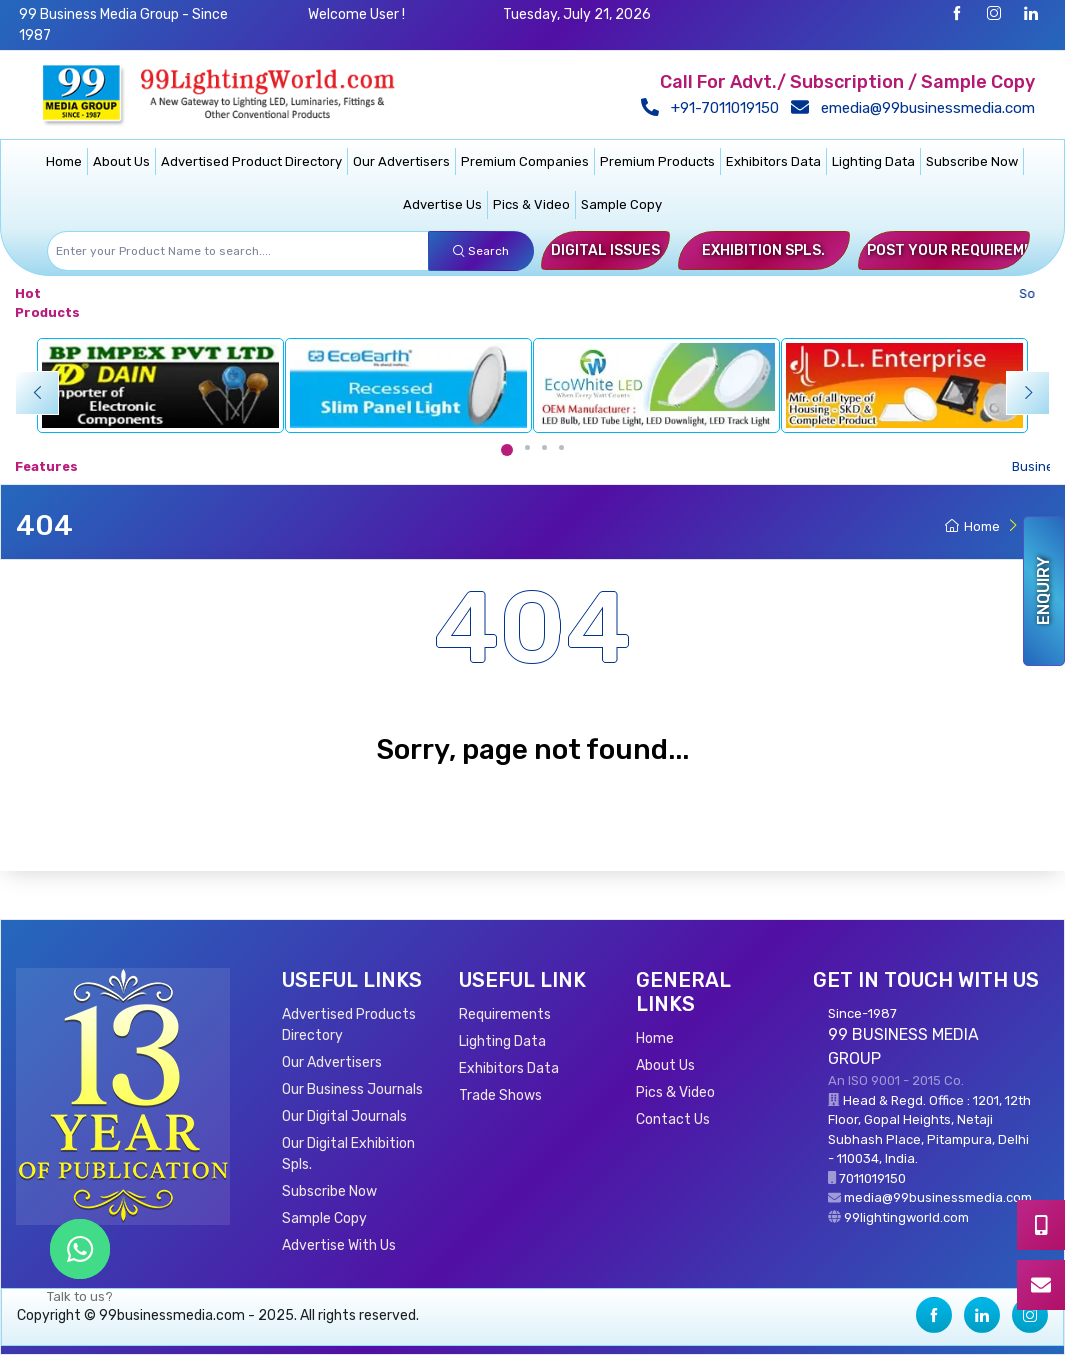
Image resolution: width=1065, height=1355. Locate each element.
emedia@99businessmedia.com (917, 108)
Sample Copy (621, 204)
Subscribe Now (972, 161)
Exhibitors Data (773, 161)
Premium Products (657, 161)
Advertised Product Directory (251, 161)
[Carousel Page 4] (561, 447)
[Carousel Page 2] (527, 447)
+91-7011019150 (714, 108)
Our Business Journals (352, 1089)
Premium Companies (525, 161)
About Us (121, 161)
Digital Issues (605, 250)
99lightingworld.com (906, 1217)
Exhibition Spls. (763, 250)
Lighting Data (873, 161)
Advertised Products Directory (349, 1025)
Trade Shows (500, 1095)
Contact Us (673, 1119)
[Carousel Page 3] (544, 447)
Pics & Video (531, 204)
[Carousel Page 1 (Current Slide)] (507, 450)
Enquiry (1043, 591)
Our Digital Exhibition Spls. (348, 1154)
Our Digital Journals (344, 1116)
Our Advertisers (401, 161)
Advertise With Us (339, 1245)
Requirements (505, 1014)
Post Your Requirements (964, 250)
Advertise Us (442, 204)
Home (64, 161)
